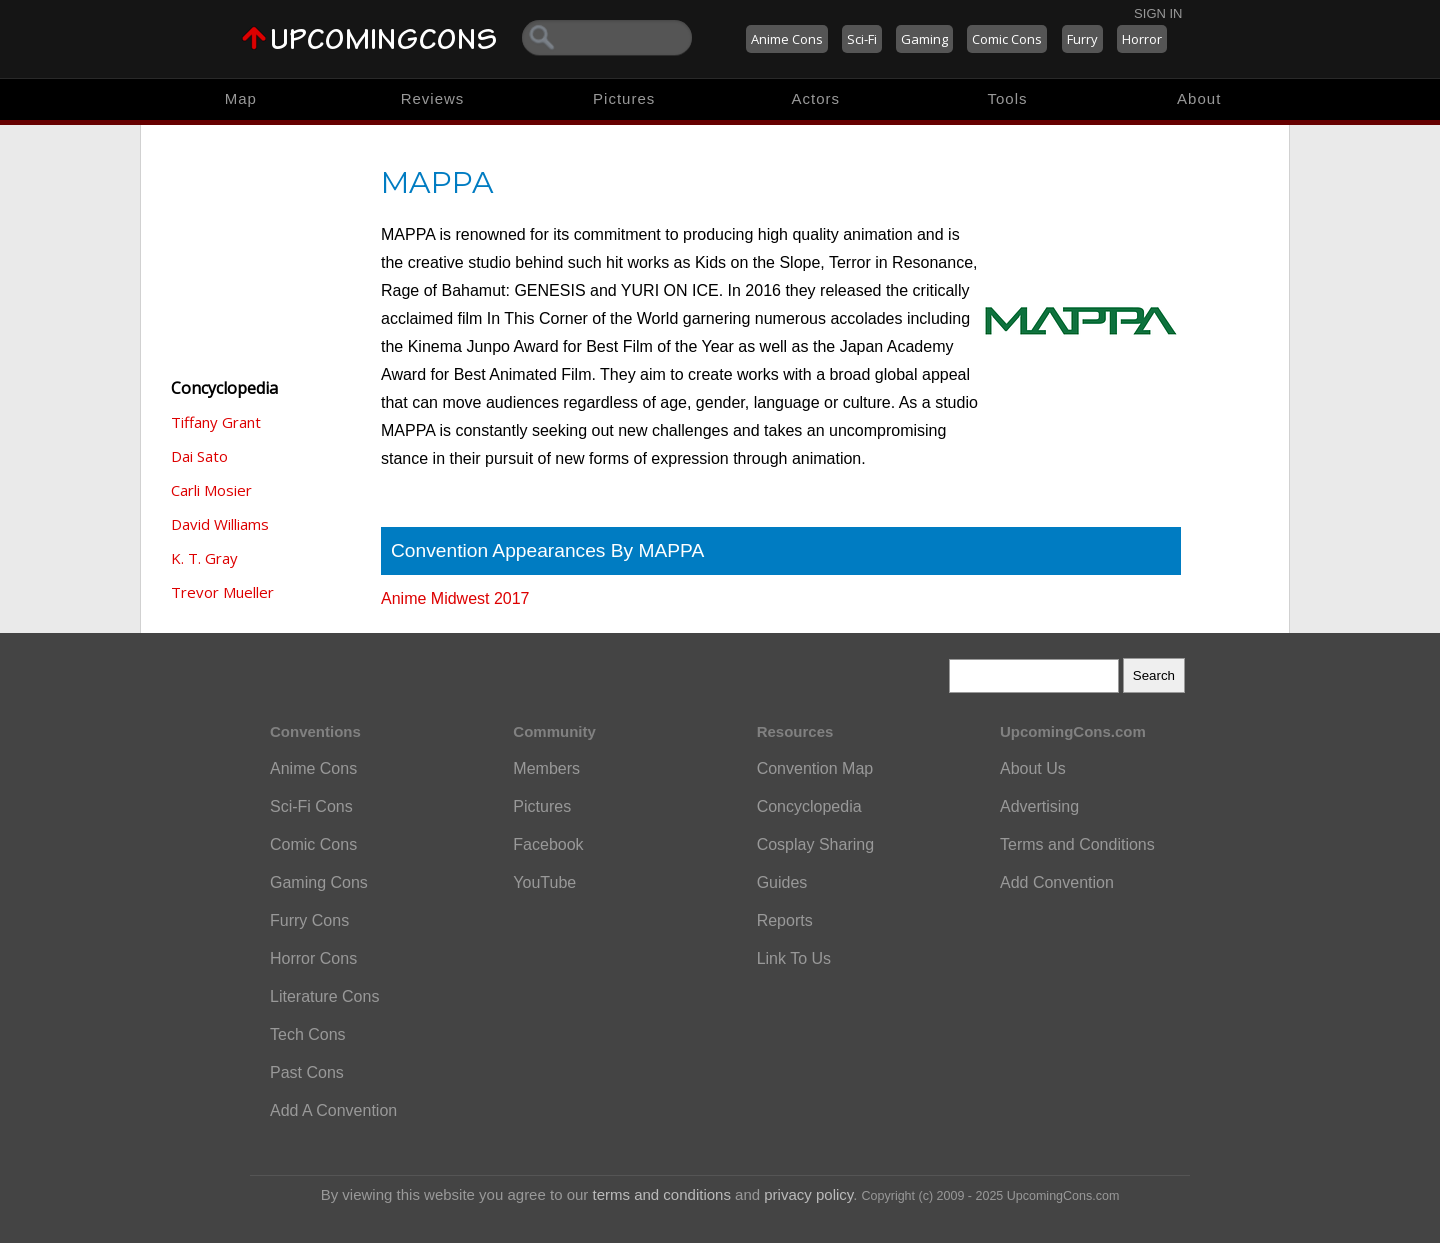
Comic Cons (1007, 39)
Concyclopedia (809, 806)
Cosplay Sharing (815, 844)
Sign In (1158, 13)
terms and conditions (662, 1194)
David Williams (220, 524)
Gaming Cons (319, 882)
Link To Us (794, 958)
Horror (1142, 39)
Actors (816, 98)
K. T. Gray (204, 558)
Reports (785, 920)
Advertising (1039, 806)
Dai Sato (199, 456)
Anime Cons (787, 39)
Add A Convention (333, 1110)
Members (546, 768)
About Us (1033, 768)
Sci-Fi (862, 39)
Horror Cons (313, 958)
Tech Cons (308, 1034)
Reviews (433, 98)
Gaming (924, 39)
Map (241, 98)
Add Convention (1057, 882)
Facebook (548, 844)
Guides (782, 882)
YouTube (544, 882)
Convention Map (815, 768)
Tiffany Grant (216, 422)
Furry (1082, 39)
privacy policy (808, 1194)
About (1199, 98)
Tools (1008, 98)
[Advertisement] (261, 250)
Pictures (624, 98)
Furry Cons (309, 920)
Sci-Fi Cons (311, 806)
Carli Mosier (211, 490)
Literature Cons (324, 996)
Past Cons (307, 1072)
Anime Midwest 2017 (455, 598)
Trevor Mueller (222, 592)
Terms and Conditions (1077, 844)
